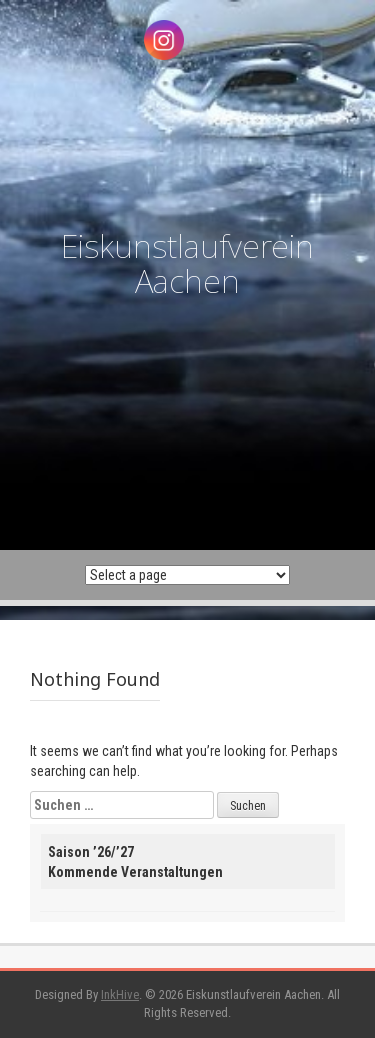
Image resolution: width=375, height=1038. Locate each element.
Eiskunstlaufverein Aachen (187, 263)
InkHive (120, 994)
